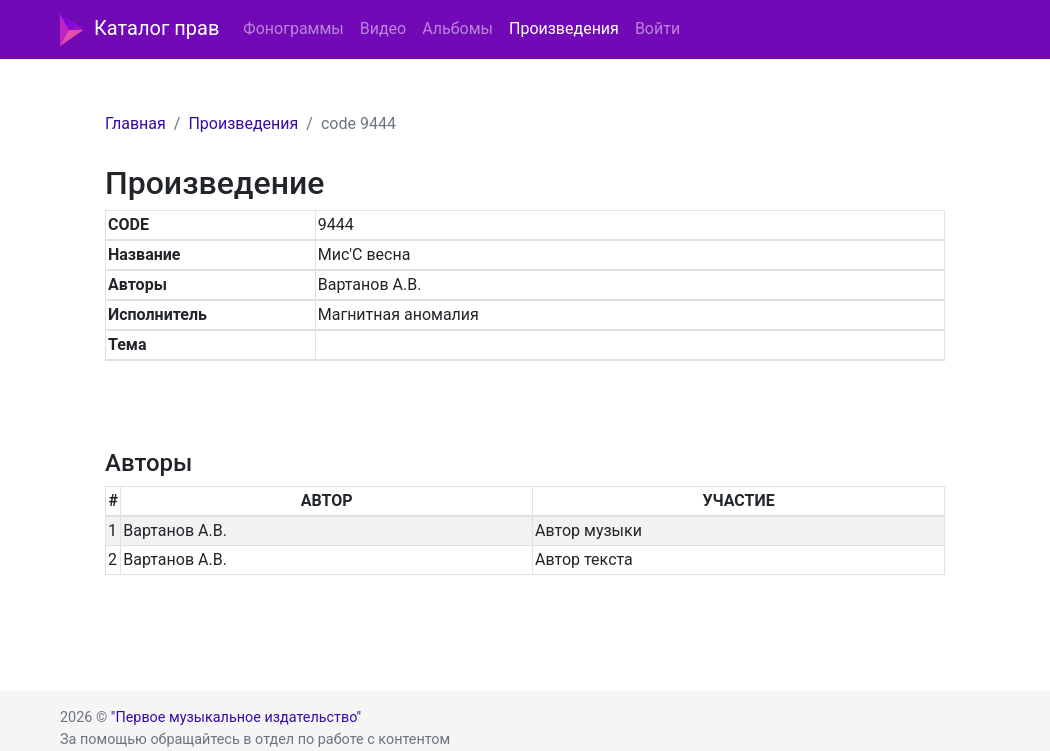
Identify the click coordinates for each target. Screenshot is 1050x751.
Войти (657, 28)
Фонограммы (293, 28)
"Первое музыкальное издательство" (236, 717)
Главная (135, 123)
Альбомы (457, 28)
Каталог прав (139, 30)
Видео (383, 28)
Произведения (564, 28)
